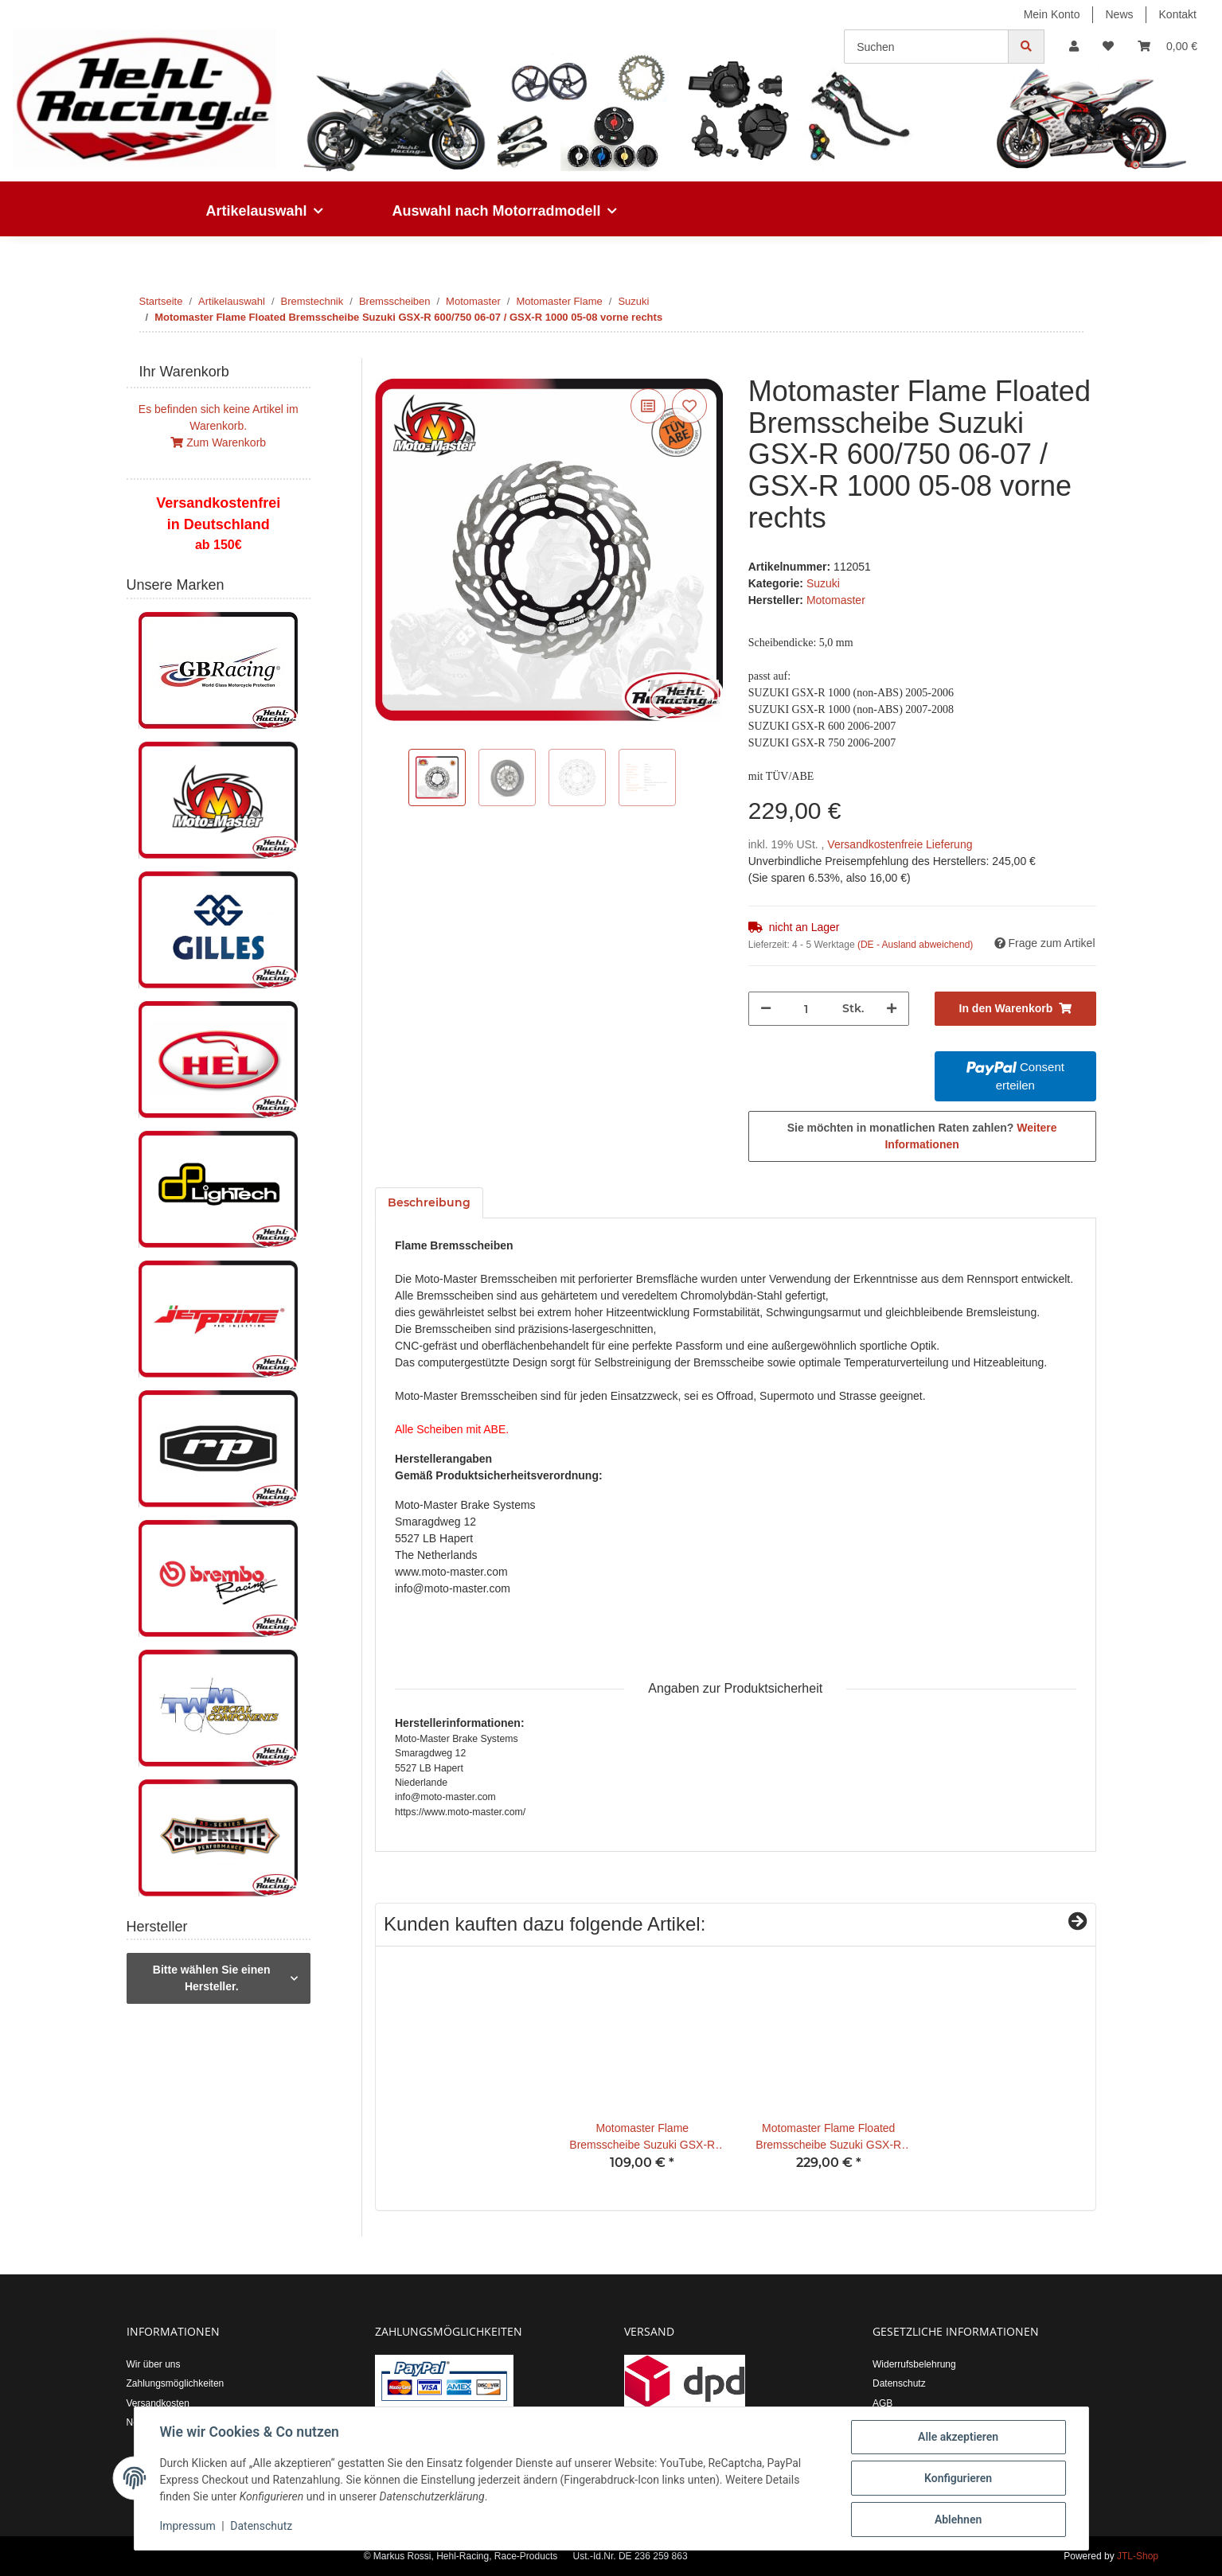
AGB (882, 2403)
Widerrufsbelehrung (914, 2364)
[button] (1074, 46)
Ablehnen (958, 2519)
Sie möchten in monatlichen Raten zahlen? (922, 1136)
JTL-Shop (1137, 2556)
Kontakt (1178, 14)
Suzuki (823, 583)
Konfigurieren (958, 2478)
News (1120, 14)
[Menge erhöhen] (891, 1008)
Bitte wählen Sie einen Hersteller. (212, 1978)
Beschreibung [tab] (429, 1202)
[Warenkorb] (1167, 46)
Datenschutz (899, 2383)
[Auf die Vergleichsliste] (648, 405)
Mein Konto (1052, 14)
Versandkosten (158, 2403)
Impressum (188, 2526)
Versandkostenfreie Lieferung (899, 844)
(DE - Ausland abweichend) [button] (915, 944)
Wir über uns (154, 2364)
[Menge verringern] (766, 1008)
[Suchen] (926, 46)
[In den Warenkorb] (387, 367)
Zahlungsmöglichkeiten (175, 2383)
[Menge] (806, 1008)
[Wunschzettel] (1108, 46)
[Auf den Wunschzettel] (689, 405)
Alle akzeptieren (958, 2436)
